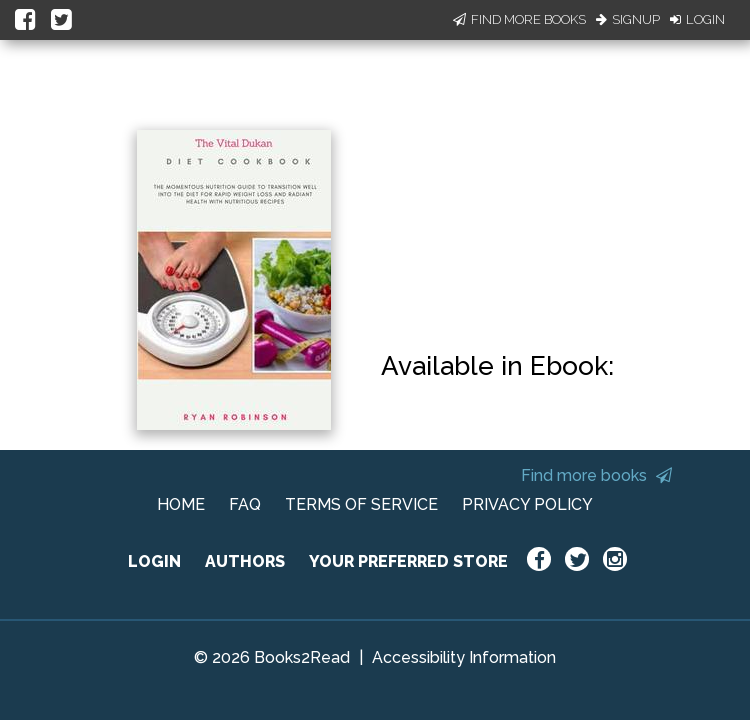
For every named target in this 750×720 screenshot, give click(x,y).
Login (697, 19)
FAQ (245, 504)
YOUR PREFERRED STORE (408, 561)
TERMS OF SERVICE (361, 504)
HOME (181, 504)
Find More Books (519, 19)
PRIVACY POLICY (527, 504)
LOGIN (154, 561)
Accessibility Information (464, 657)
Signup (628, 19)
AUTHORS (245, 561)
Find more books (596, 475)
